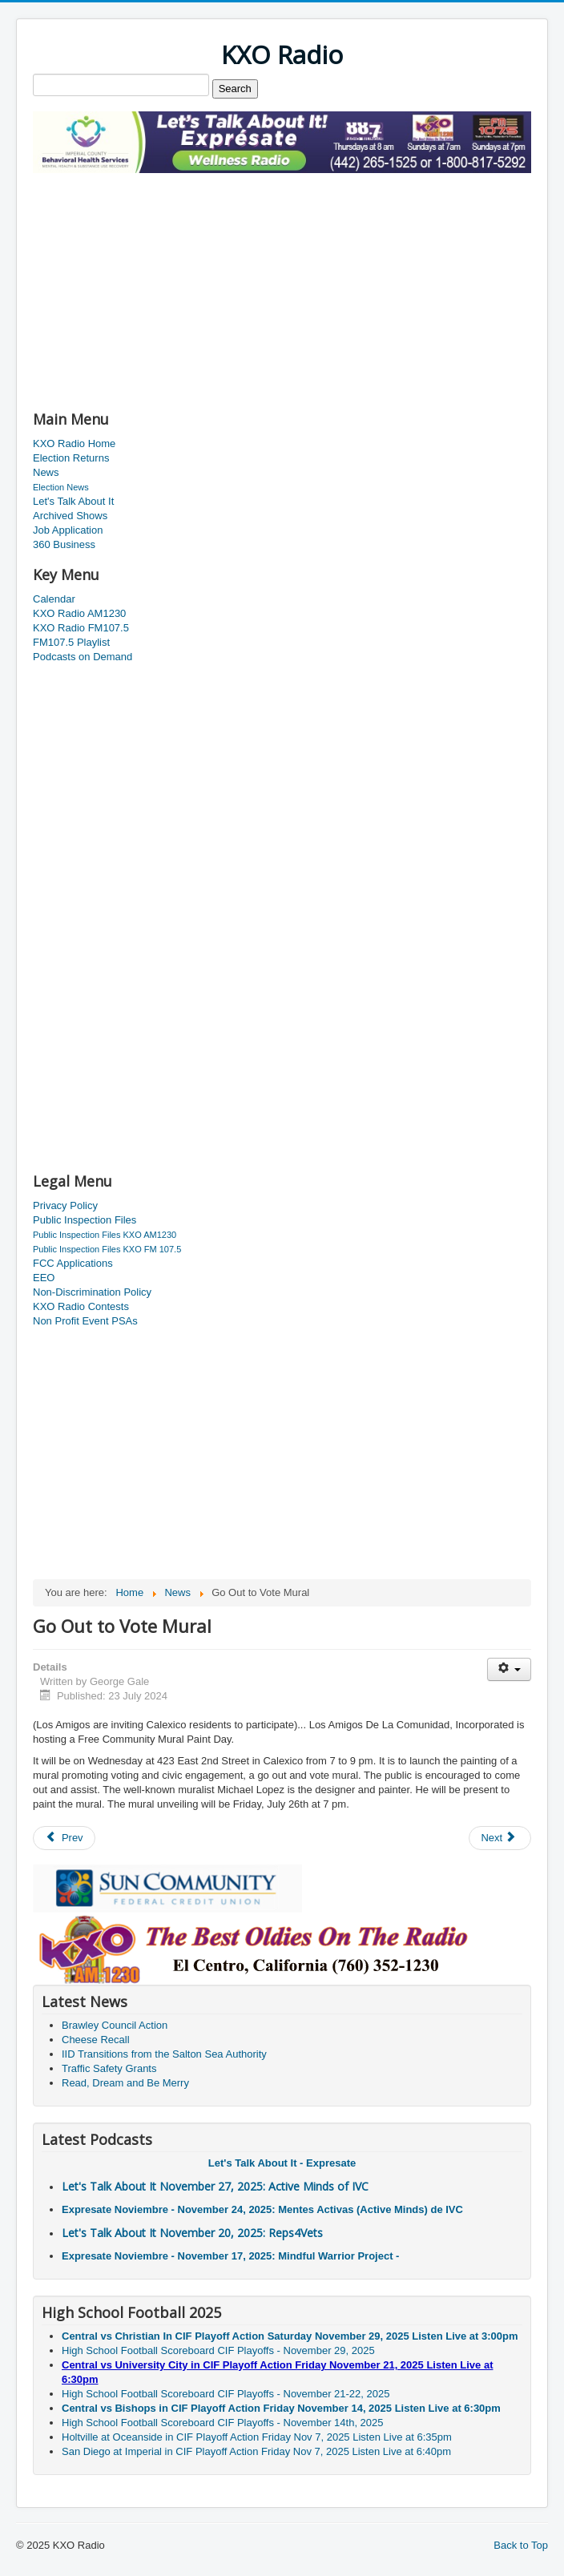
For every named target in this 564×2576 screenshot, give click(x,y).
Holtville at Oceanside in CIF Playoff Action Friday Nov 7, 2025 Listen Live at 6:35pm (257, 2437)
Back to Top (521, 2545)
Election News (61, 487)
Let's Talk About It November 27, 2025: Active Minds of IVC (215, 2186)
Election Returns (71, 458)
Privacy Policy (65, 1205)
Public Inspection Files (84, 1220)
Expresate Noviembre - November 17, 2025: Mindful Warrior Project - (230, 2256)
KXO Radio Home (74, 443)
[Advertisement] (220, 285)
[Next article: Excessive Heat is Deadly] (500, 1838)
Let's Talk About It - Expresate (282, 2163)
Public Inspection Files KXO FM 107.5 (107, 1249)
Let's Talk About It (73, 501)
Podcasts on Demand (82, 657)
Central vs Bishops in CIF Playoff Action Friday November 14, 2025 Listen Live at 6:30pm (281, 2408)
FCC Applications (73, 1263)
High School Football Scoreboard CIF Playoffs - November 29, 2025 (218, 2350)
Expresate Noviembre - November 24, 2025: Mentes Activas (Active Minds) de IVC (262, 2209)
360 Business (64, 544)
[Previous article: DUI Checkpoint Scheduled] (64, 1838)
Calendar (54, 599)
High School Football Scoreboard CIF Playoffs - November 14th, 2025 (223, 2423)
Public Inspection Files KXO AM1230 (104, 1235)
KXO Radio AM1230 (79, 613)
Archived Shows (70, 516)
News (46, 472)
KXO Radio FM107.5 (81, 628)
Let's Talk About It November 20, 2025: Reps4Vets (192, 2232)
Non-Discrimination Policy (92, 1292)
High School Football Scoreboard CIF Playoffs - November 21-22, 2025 (225, 2394)
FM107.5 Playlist (71, 642)
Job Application (68, 530)
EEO (43, 1278)
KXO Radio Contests (81, 1306)
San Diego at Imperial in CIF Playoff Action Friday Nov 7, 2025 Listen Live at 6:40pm (256, 2451)
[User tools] (509, 1669)
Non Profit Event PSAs (85, 1321)
